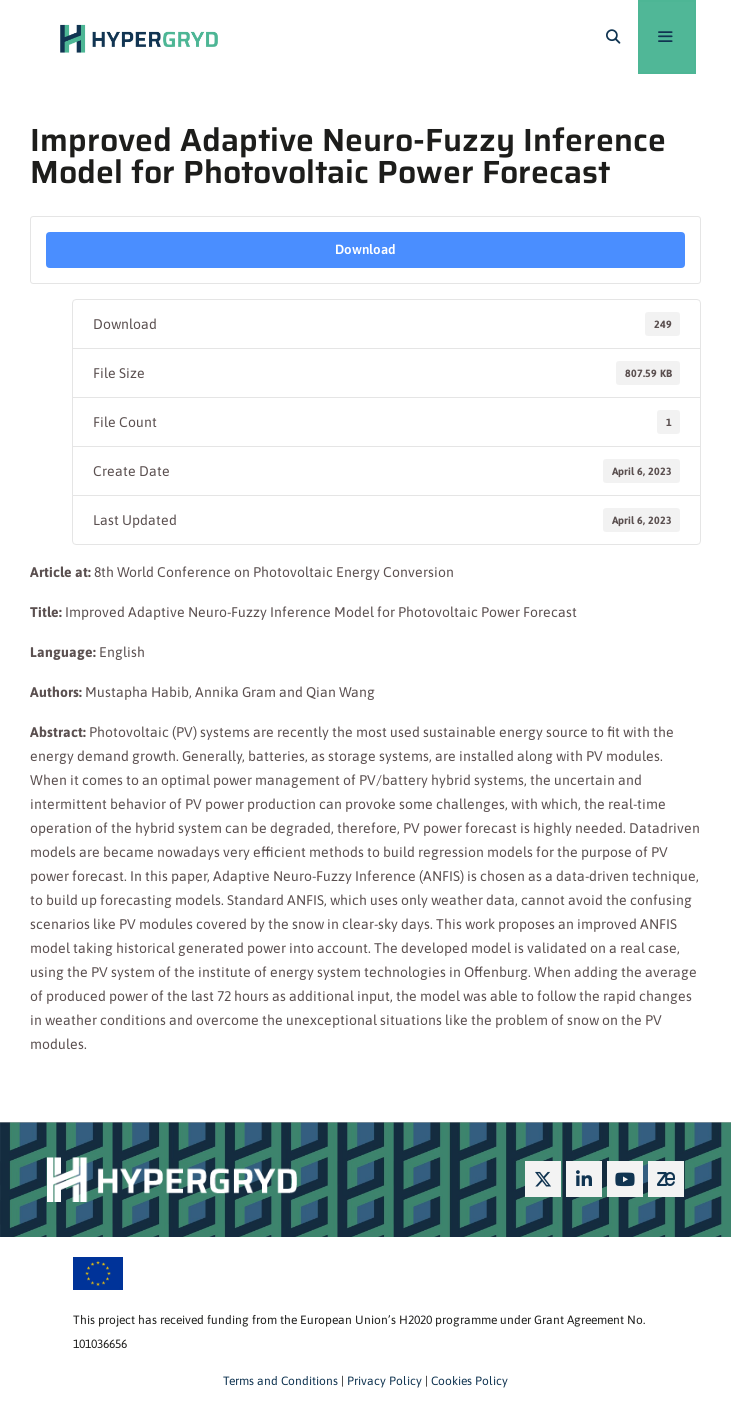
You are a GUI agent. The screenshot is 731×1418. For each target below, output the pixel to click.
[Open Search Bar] (613, 37)
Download (365, 249)
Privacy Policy (383, 1381)
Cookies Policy (468, 1381)
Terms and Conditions (280, 1381)
